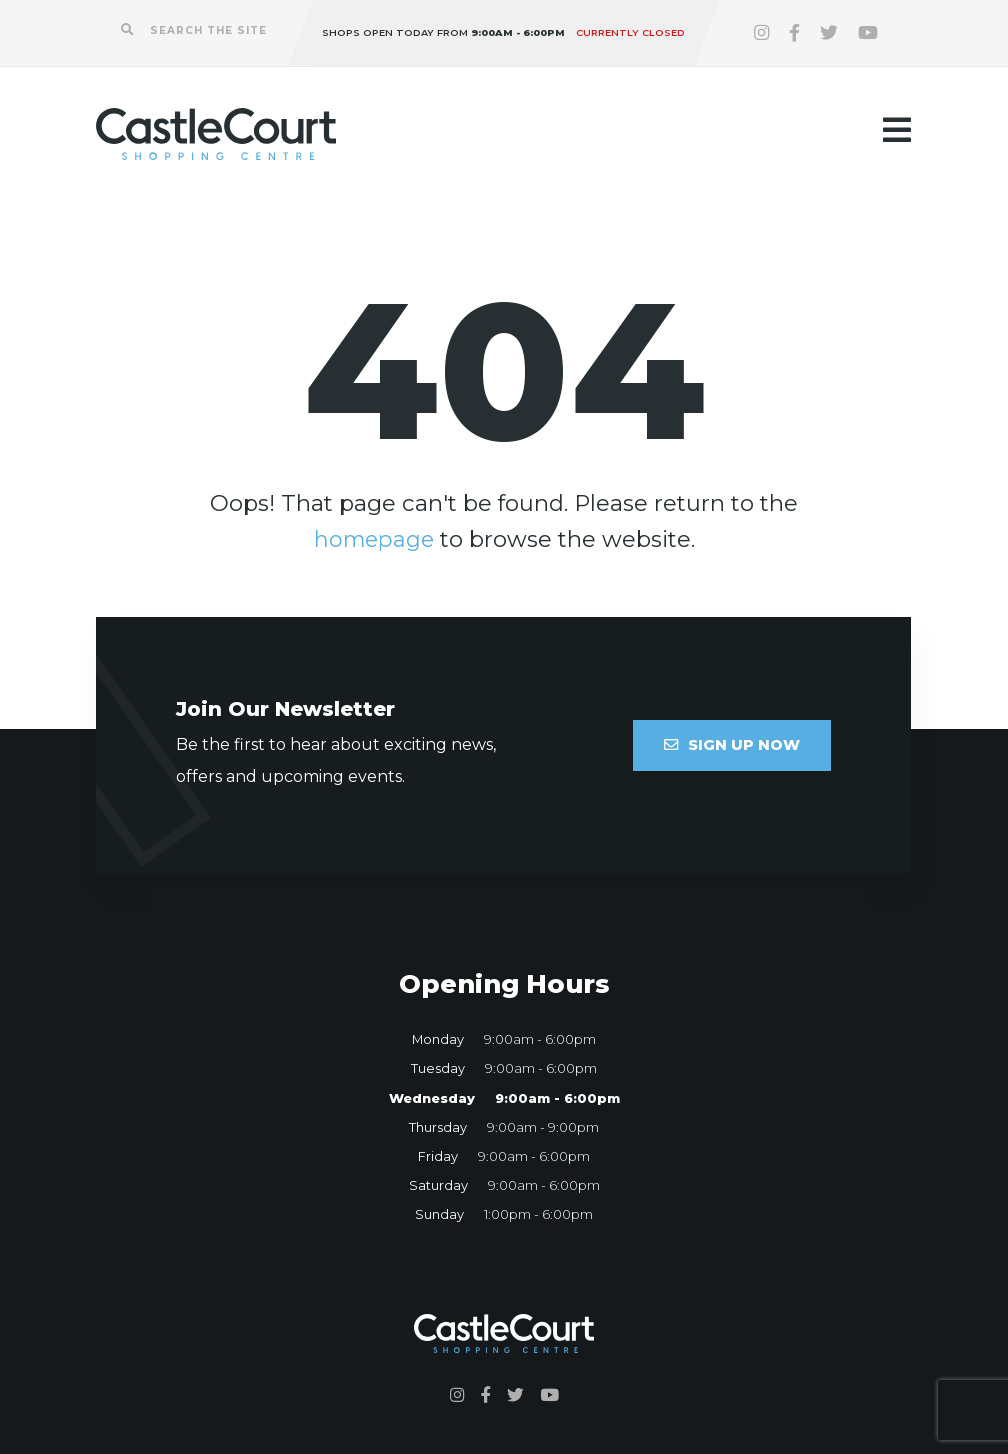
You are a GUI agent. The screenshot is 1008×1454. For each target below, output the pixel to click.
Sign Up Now (732, 745)
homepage (374, 539)
